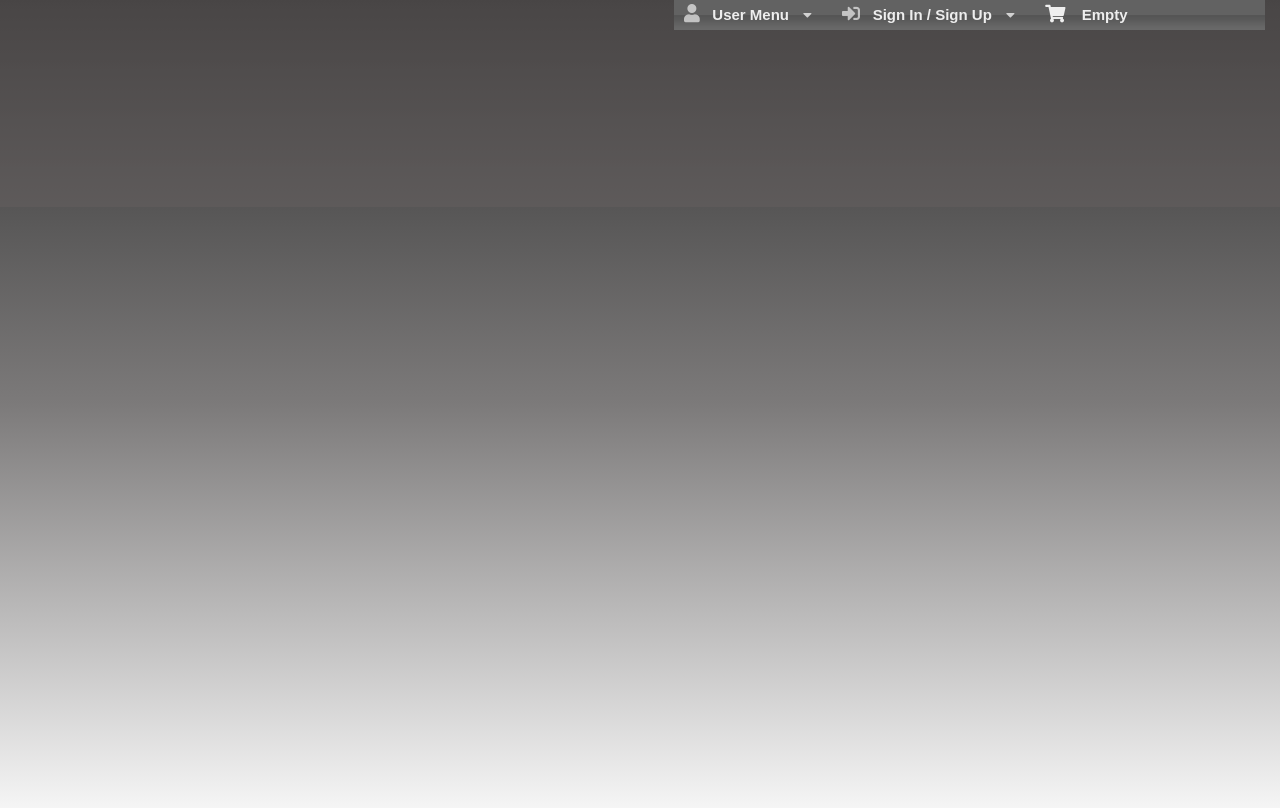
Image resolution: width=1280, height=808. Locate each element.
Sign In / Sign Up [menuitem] (928, 14)
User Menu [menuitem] (748, 14)
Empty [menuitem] (1086, 13)
